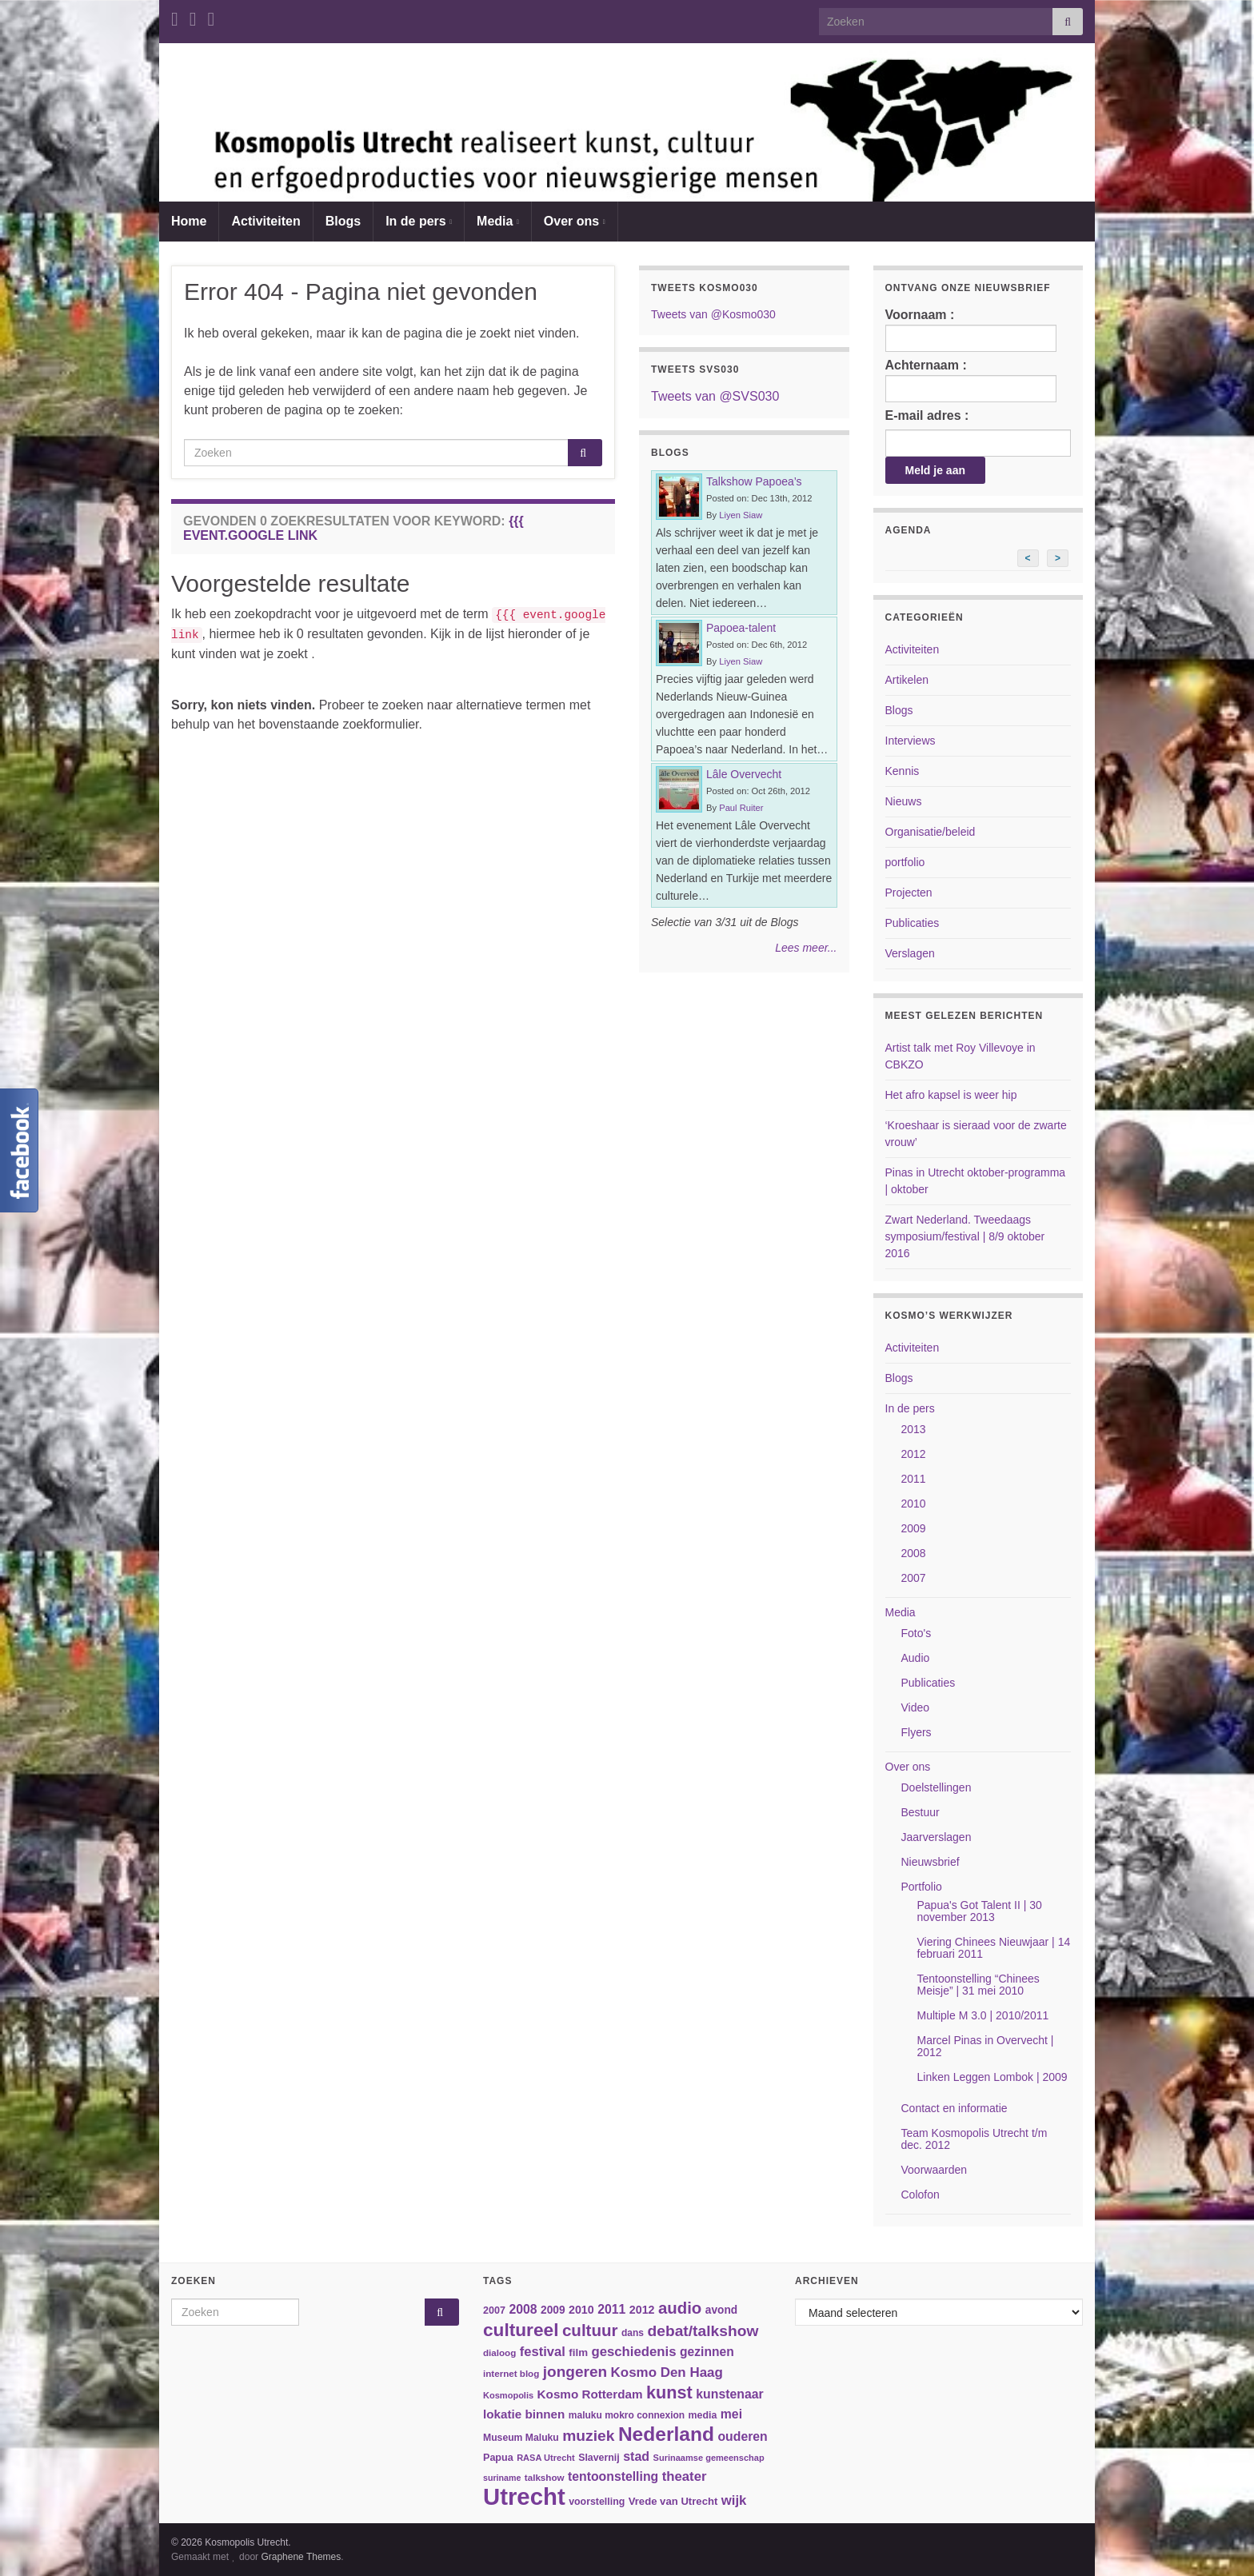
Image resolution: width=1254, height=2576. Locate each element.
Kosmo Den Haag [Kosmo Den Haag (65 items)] (667, 2372)
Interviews (910, 740)
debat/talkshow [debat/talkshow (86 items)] (703, 2330)
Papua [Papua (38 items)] (498, 2457)
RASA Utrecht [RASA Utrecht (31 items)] (546, 2457)
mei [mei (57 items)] (731, 2414)
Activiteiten (265, 221)
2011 (913, 1478)
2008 (913, 1553)
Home (188, 221)
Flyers (916, 1732)
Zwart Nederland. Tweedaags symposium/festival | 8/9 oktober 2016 (965, 1236)
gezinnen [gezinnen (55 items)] (707, 2351)
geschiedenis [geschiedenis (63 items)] (633, 2351)
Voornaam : (970, 330)
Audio (915, 1657)
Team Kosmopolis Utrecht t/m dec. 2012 (974, 2139)
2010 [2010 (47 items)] (581, 2309)
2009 (913, 1528)
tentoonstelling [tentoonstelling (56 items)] (613, 2476)
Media (498, 221)
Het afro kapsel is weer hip (951, 1094)
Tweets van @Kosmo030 (713, 314)
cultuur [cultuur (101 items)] (590, 2330)
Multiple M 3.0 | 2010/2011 (983, 2015)
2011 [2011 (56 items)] (611, 2309)
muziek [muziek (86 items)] (588, 2435)
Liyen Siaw (740, 515)
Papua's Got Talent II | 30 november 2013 (979, 1911)
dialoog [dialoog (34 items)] (499, 2352)
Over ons (574, 221)
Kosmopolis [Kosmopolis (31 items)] (508, 2395)
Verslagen (910, 953)
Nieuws (903, 801)
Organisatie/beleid (930, 831)
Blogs (343, 221)
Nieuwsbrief (930, 1861)
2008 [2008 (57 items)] (523, 2309)
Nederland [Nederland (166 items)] (666, 2434)
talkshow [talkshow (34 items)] (545, 2477)
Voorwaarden (934, 2169)
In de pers (418, 221)
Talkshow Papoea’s (754, 481)
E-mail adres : (927, 415)
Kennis (902, 771)
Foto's (916, 1633)
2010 (913, 1503)
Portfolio (921, 1886)
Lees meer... (806, 947)
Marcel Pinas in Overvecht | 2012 (985, 2046)
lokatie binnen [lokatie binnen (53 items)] (524, 2414)
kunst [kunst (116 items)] (669, 2392)
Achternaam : (970, 380)
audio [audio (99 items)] (679, 2308)
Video (915, 1707)
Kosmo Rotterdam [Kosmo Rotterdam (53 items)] (590, 2394)
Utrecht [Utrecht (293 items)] (524, 2496)
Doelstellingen (936, 1787)
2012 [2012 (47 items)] (642, 2309)
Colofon (920, 2194)
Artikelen (907, 679)
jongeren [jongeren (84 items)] (575, 2371)
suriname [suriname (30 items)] (502, 2477)
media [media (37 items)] (703, 2415)
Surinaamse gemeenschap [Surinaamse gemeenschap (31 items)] (709, 2457)
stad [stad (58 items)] (636, 2456)
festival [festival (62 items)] (542, 2351)
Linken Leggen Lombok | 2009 (992, 2077)
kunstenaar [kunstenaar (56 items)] (729, 2394)
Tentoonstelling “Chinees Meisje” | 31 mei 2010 (978, 1984)
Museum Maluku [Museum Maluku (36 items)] (521, 2437)
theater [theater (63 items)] (684, 2476)
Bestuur (920, 1812)
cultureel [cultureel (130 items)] (520, 2329)
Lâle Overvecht (743, 774)
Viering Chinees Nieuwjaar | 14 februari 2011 (994, 1947)
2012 (913, 1454)
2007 (913, 1578)
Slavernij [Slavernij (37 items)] (599, 2457)
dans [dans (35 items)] (632, 2332)
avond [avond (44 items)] (721, 2310)
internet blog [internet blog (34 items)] (511, 2373)
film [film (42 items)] (578, 2352)
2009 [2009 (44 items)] (553, 2310)
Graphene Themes (301, 2556)
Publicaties (912, 923)
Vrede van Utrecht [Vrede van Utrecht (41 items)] (673, 2501)
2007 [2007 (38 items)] (494, 2310)
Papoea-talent (741, 627)
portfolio (905, 862)
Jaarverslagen (936, 1837)
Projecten (909, 892)
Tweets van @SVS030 (715, 396)
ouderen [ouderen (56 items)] (742, 2436)
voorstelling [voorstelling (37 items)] (597, 2501)
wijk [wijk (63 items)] (734, 2500)
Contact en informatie (954, 2108)
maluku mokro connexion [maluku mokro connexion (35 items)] (627, 2415)
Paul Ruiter (741, 808)
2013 (913, 1429)
